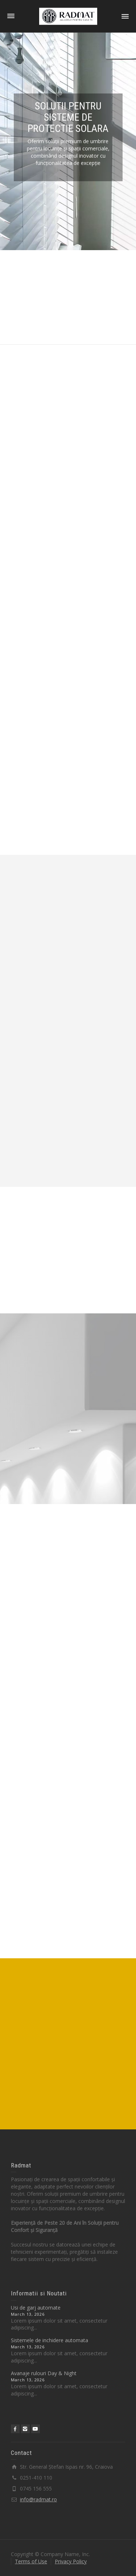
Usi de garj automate (36, 2307)
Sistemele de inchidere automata (49, 2340)
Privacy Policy (71, 2561)
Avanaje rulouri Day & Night (44, 2373)
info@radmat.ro (38, 2499)
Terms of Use (31, 2561)
